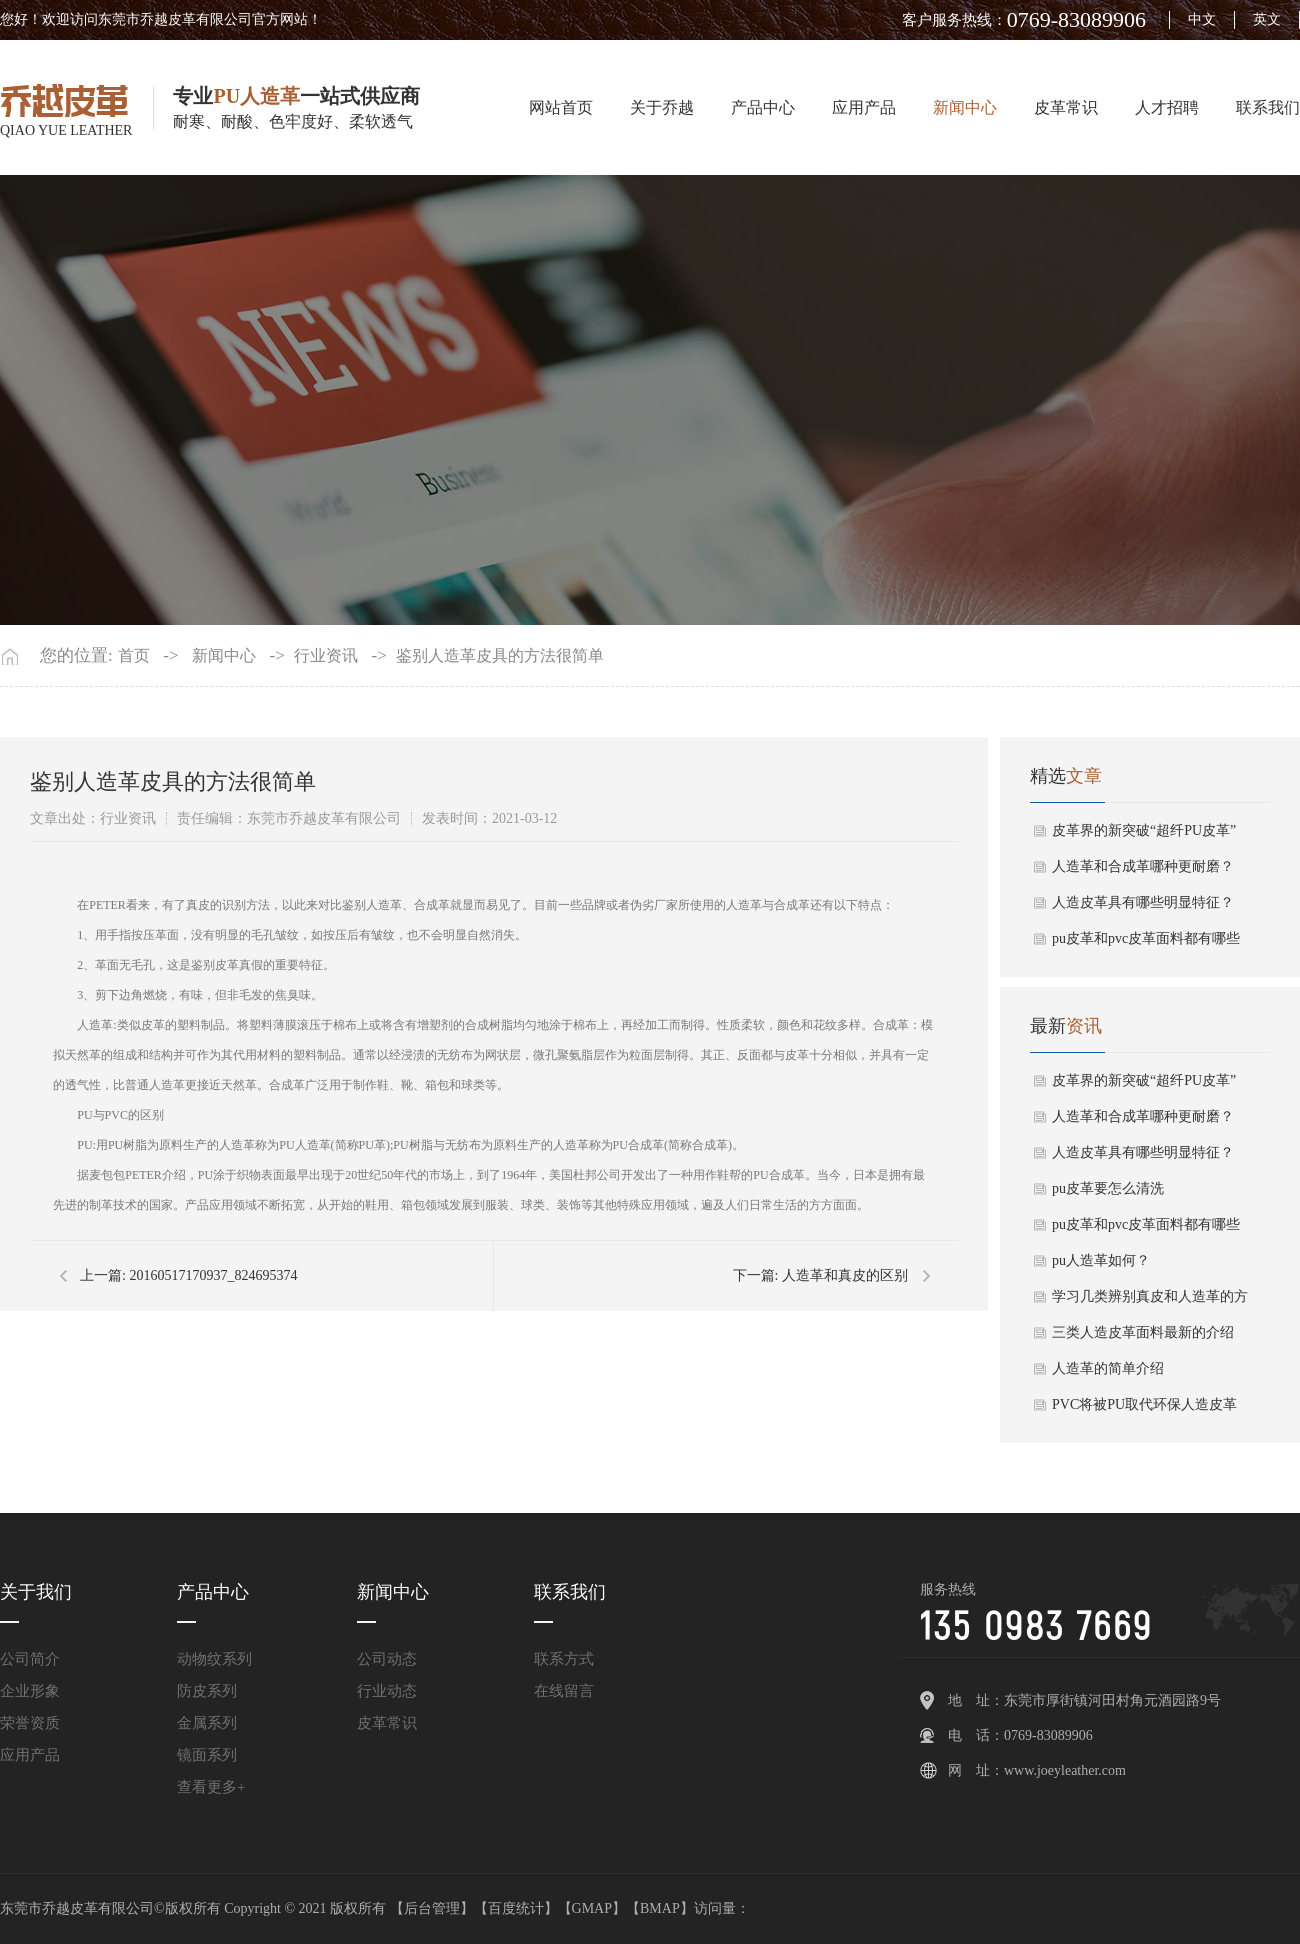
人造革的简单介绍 (1108, 1368)
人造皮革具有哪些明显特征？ (1143, 902)
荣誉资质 (30, 1723)
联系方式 (564, 1659)
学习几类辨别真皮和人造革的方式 (1150, 1302)
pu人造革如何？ (1101, 1260)
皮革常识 (1066, 107)
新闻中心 (965, 107)
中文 (1202, 19)
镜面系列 (207, 1755)
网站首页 (561, 107)
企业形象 (30, 1691)
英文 (1267, 19)
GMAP (592, 1908)
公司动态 (387, 1659)
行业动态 (387, 1691)
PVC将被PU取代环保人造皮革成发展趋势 (1144, 1410)
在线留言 (564, 1691)
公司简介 (30, 1659)
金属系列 (207, 1723)
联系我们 (1268, 107)
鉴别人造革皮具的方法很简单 (500, 656)
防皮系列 (207, 1691)
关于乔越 (662, 107)
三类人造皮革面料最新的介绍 (1143, 1332)
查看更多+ (211, 1787)
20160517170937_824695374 (213, 1275)
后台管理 (432, 1908)
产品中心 (763, 107)
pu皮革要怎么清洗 (1108, 1188)
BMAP (660, 1908)
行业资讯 (326, 656)
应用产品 (864, 107)
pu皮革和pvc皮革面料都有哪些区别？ (1146, 944)
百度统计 (516, 1908)
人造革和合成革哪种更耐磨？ (1143, 866)
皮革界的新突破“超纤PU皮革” (1144, 830)
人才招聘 (1167, 107)
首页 (134, 656)
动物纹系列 (214, 1659)
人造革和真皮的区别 (845, 1275)
